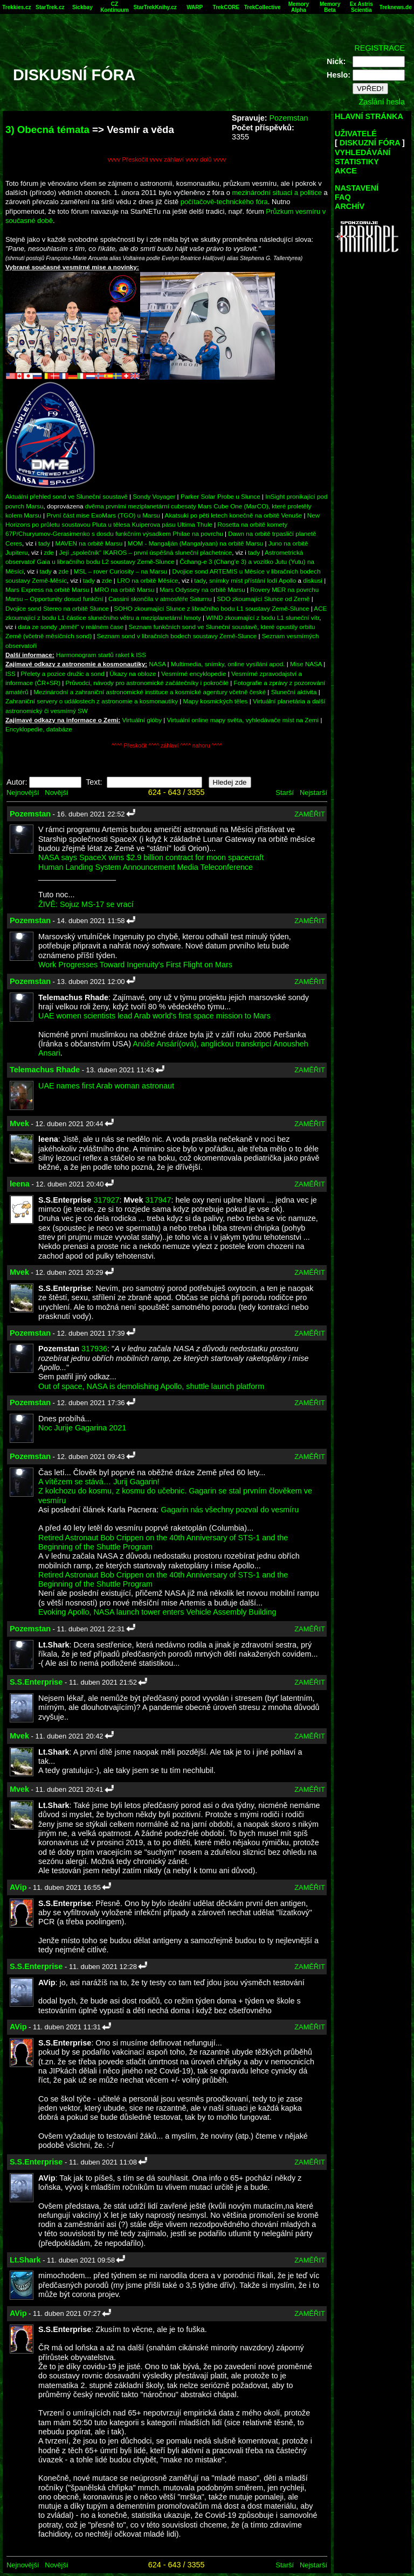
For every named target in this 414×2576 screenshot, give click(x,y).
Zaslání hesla (381, 101)
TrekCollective (262, 7)
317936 (94, 1348)
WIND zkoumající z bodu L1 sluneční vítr (262, 617)
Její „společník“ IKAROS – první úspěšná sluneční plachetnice (145, 552)
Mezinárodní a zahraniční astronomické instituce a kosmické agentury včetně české (149, 691)
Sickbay (82, 7)
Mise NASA (306, 663)
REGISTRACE (379, 48)
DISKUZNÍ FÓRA (370, 142)
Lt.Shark (25, 2260)
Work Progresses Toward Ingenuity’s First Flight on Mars (135, 964)
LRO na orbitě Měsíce (147, 580)
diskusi (312, 580)
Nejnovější (22, 792)
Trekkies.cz (16, 7)
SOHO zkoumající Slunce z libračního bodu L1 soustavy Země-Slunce (211, 608)
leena (20, 1183)
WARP (195, 7)
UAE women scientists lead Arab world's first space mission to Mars (154, 1015)
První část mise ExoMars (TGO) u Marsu (103, 515)
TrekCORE (226, 7)
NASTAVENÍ (356, 188)
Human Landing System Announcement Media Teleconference (145, 867)
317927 (106, 1200)
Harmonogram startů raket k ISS (101, 654)
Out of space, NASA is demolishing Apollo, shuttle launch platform (151, 1386)
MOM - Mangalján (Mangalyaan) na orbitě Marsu (195, 543)
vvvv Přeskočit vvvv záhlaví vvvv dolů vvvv (167, 159)
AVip (18, 1887)
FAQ (343, 197)
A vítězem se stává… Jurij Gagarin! (99, 1481)
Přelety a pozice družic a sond (63, 673)
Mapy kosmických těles (215, 700)
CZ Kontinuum (114, 7)
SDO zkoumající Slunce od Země (263, 598)
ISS (10, 673)
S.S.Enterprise (36, 1682)
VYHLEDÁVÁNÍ (362, 152)
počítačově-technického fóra (224, 202)
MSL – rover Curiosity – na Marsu (120, 571)
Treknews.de (396, 7)
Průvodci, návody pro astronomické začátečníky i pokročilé (147, 682)
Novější (56, 792)
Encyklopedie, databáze (38, 728)
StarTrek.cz (50, 7)
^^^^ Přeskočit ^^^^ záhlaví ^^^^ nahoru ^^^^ (167, 746)
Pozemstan (288, 118)
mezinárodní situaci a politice (277, 193)
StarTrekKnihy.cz (154, 7)
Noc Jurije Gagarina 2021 (82, 1427)
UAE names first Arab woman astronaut (106, 1085)
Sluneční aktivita (294, 691)
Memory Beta (330, 7)
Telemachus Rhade (45, 1069)
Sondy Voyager (154, 496)
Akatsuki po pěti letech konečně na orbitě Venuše (233, 515)
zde (49, 552)
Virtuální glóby (142, 719)
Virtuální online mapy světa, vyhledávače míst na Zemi (243, 719)
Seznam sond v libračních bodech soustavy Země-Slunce (177, 635)
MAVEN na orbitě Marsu (88, 543)
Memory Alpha (298, 7)
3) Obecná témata (47, 129)
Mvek (19, 1123)
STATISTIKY (357, 161)
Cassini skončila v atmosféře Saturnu (160, 598)
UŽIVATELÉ (356, 133)
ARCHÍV (349, 206)
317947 (158, 1200)
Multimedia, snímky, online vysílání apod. (228, 663)
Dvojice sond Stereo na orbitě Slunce (57, 608)
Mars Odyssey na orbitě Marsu (202, 589)
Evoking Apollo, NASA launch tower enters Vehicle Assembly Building (157, 1612)
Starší (284, 792)
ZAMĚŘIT (309, 814)
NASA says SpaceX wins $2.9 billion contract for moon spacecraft (151, 857)
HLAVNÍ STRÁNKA (369, 116)
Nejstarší (313, 792)
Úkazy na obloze (132, 673)
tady (44, 543)
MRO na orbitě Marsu (124, 589)
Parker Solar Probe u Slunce (220, 496)
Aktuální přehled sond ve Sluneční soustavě (66, 496)
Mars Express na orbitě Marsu (47, 589)
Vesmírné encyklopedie (193, 673)
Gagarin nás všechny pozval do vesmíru (230, 1509)
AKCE (346, 170)
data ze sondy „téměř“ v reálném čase (70, 626)
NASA (157, 663)
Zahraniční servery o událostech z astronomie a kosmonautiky (91, 700)
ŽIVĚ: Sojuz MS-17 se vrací (86, 904)
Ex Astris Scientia (361, 7)
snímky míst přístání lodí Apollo (252, 580)
